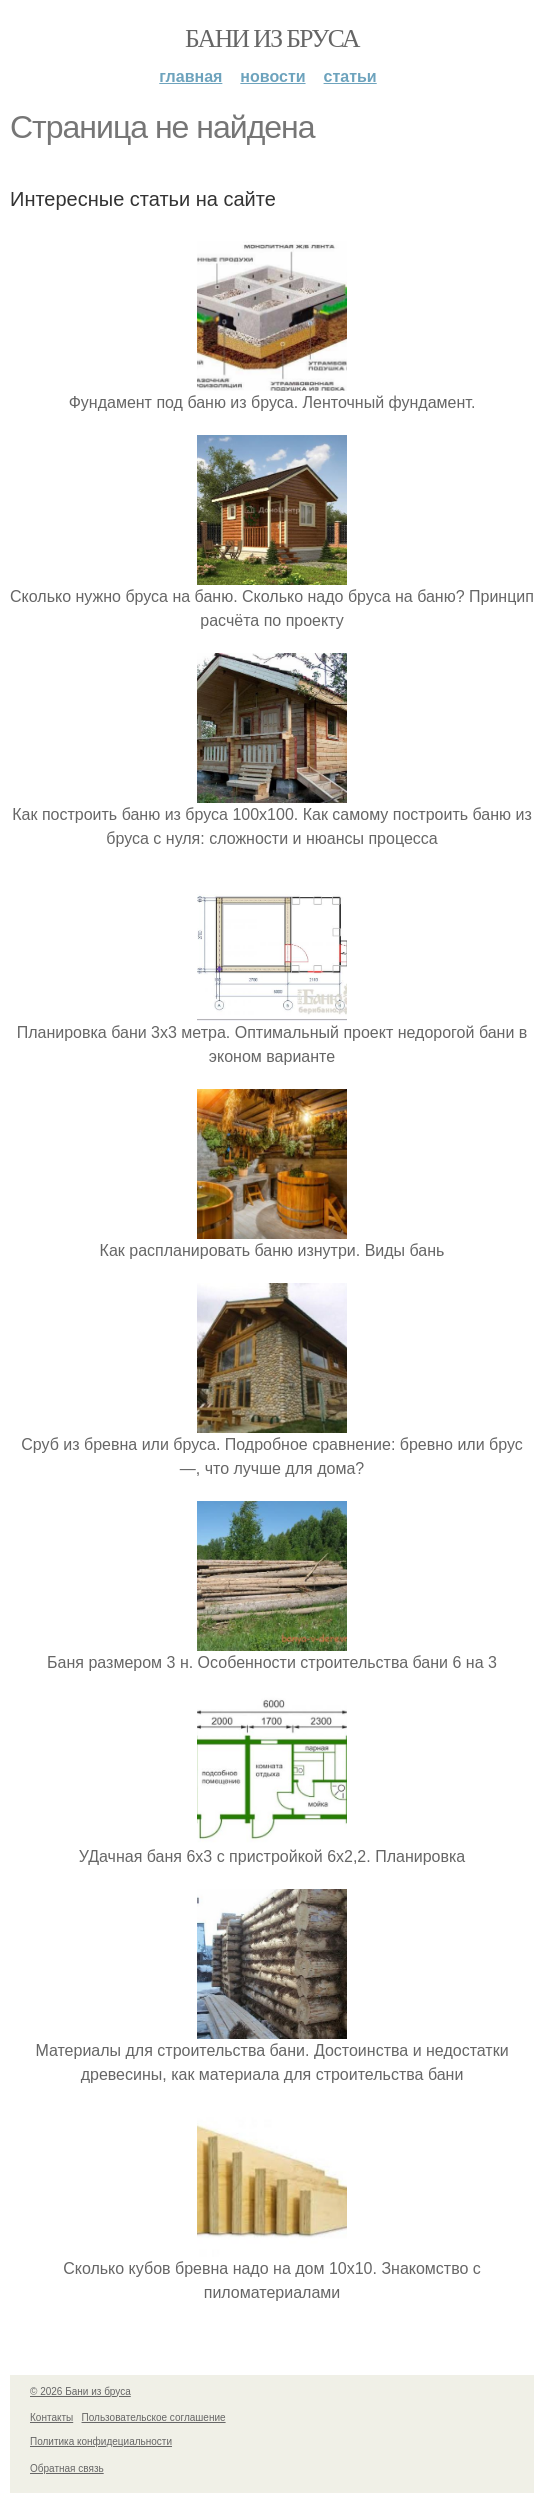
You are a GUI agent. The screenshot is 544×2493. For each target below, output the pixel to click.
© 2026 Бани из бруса (80, 2391)
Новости (272, 76)
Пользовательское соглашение (154, 2417)
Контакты (51, 2417)
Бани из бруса (272, 38)
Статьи (350, 76)
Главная (190, 76)
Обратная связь (67, 2468)
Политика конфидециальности (101, 2441)
